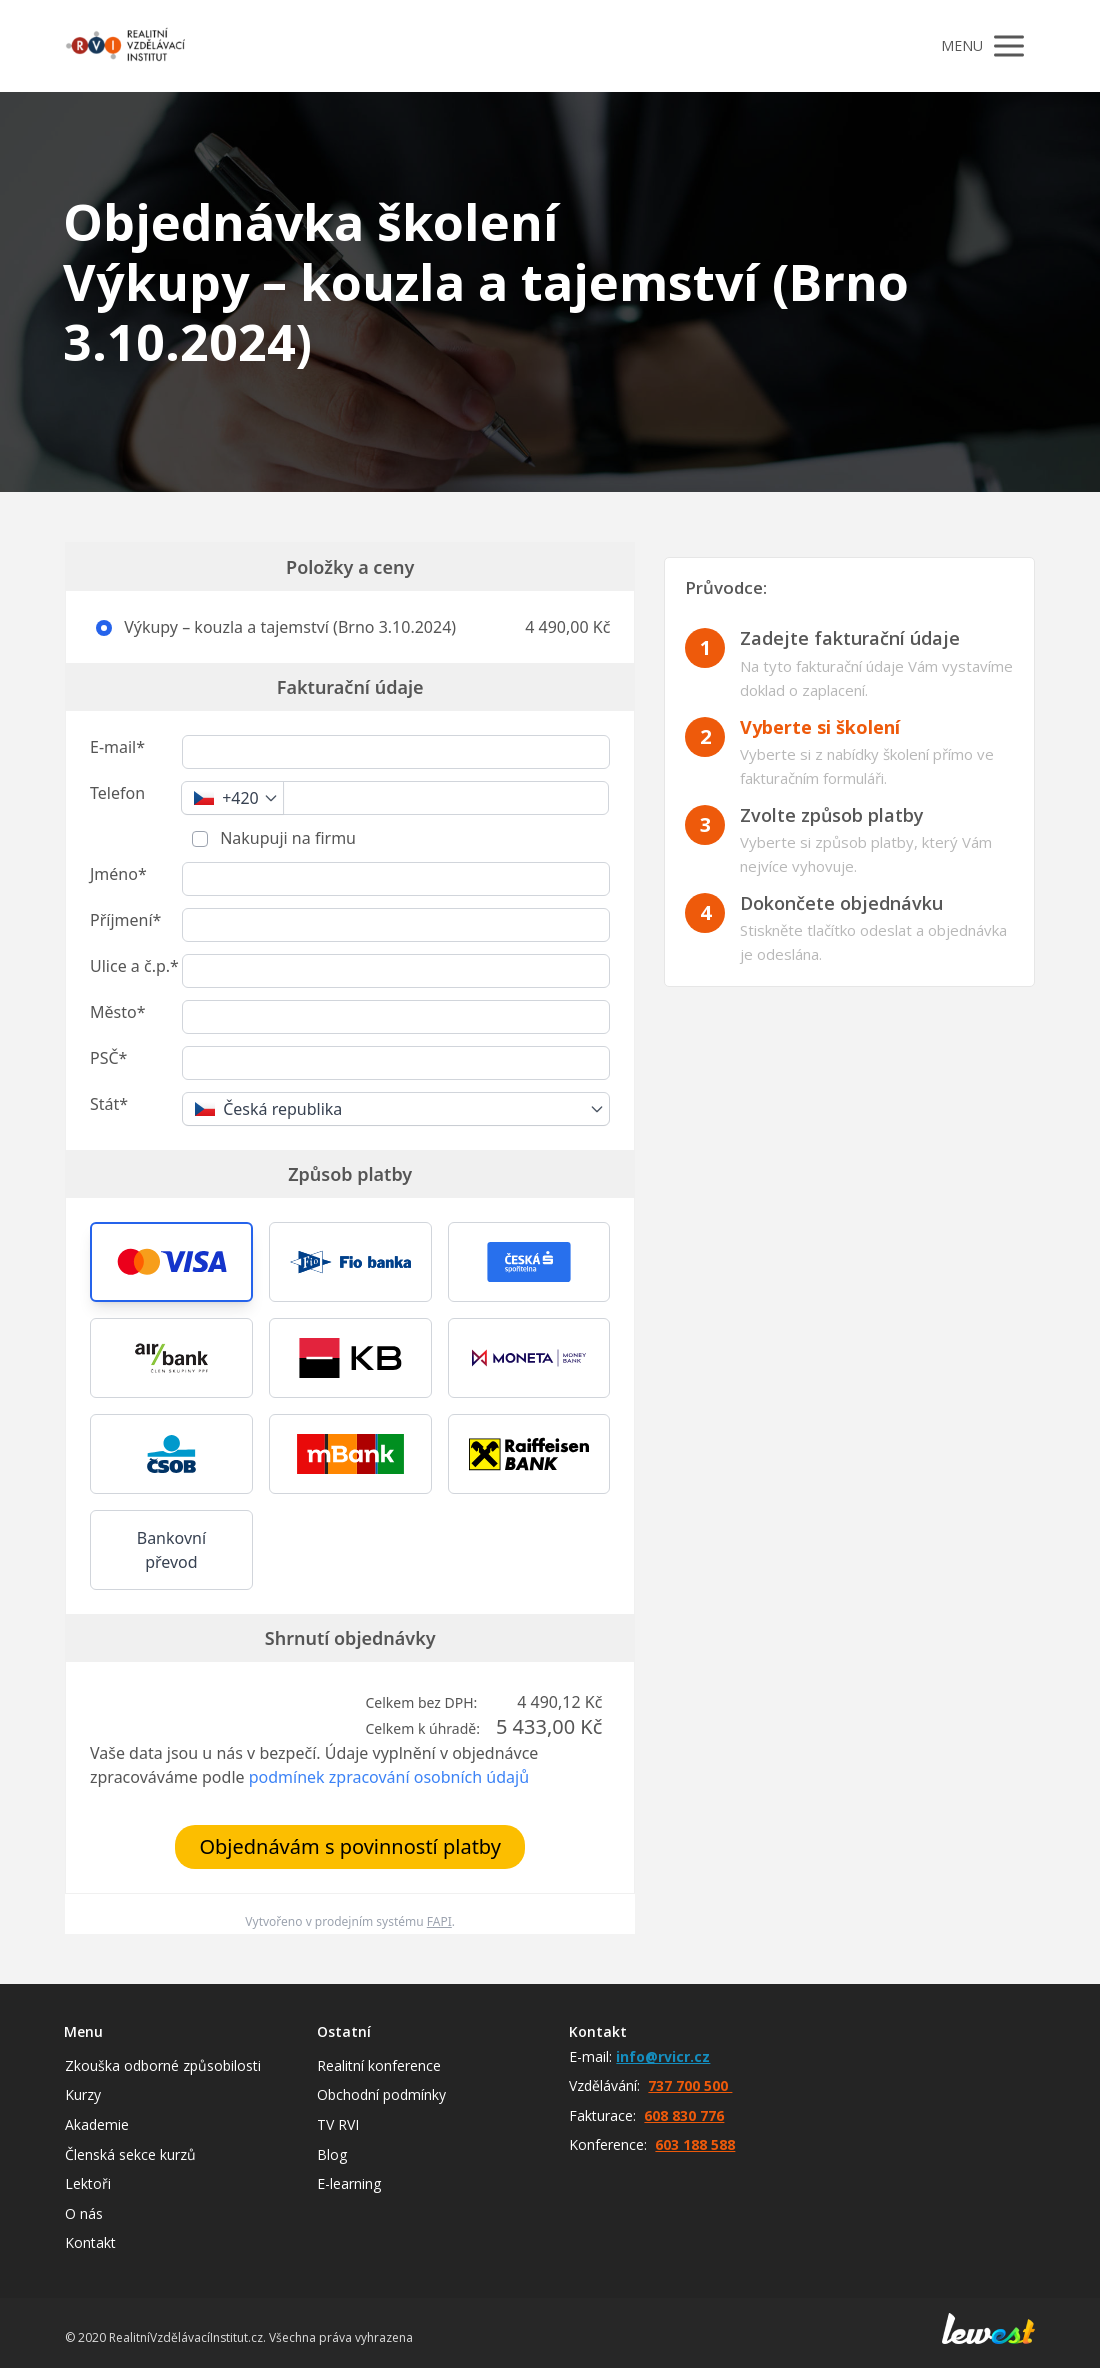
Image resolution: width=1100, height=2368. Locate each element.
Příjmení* (125, 920)
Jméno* (118, 874)
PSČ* (108, 1058)
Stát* (109, 1104)
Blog (332, 2154)
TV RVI (338, 2124)
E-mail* (117, 747)
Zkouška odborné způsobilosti (163, 2065)
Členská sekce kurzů (130, 2154)
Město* (117, 1012)
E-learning (349, 2183)
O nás (84, 2213)
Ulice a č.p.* (134, 966)
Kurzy (83, 2094)
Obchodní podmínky (381, 2094)
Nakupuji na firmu (286, 838)
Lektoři (88, 2183)
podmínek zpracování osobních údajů (389, 1777)
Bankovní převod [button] (171, 1550)
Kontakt (90, 2242)
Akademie (97, 2124)
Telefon (117, 793)
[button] (171, 1262)
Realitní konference (379, 2065)
